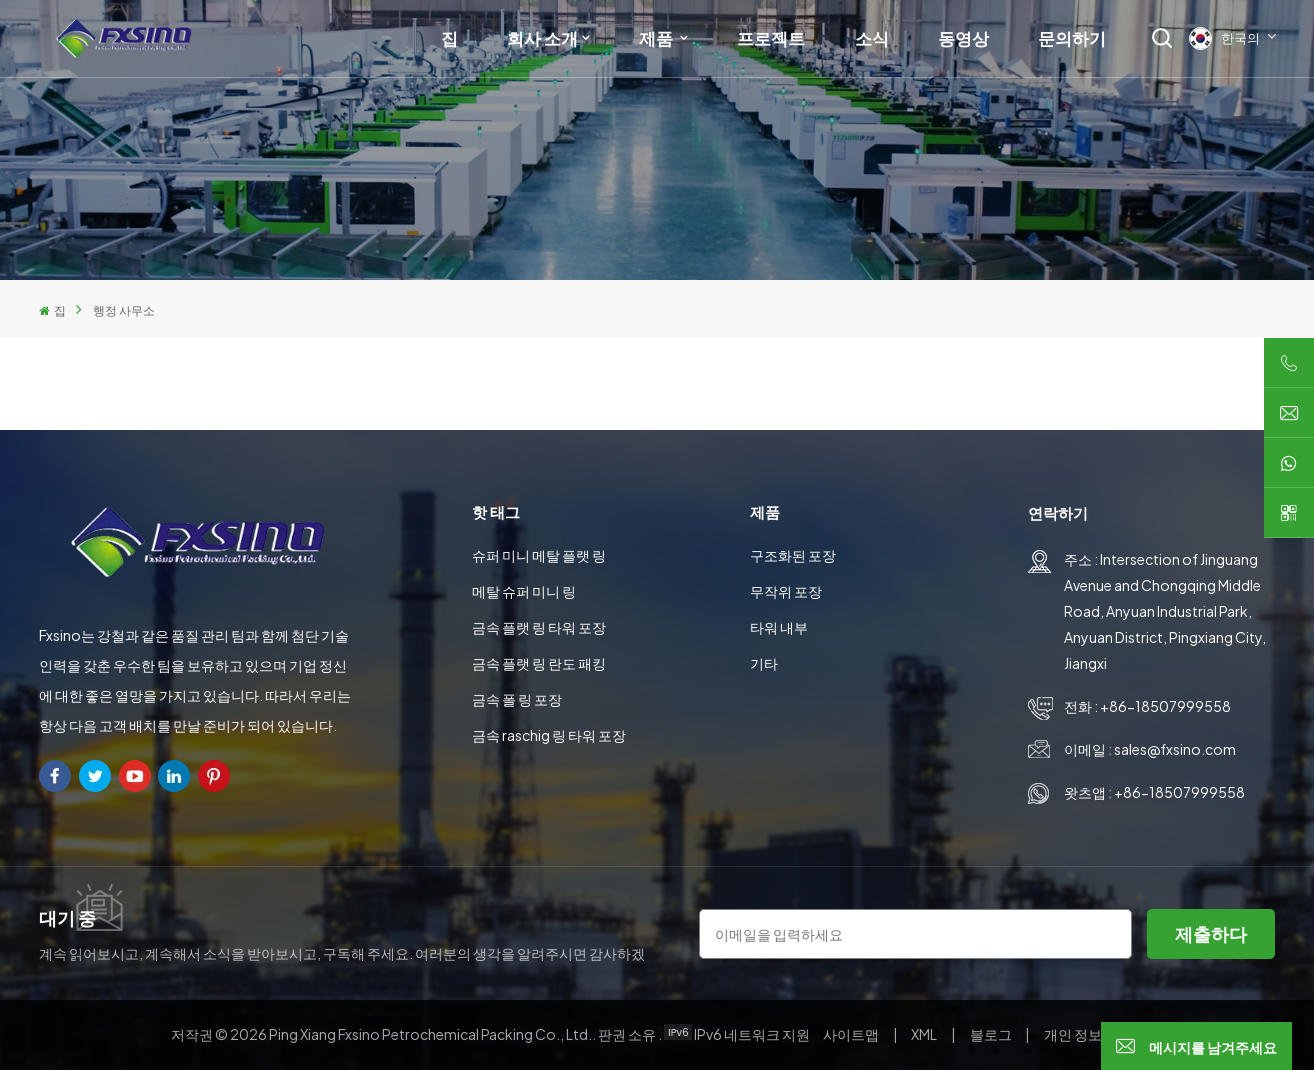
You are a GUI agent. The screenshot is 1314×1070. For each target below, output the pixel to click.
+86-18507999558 (1165, 706)
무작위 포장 (786, 591)
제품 (657, 38)
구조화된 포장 (793, 555)
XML (924, 1034)
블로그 (992, 1034)
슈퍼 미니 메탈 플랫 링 (539, 555)
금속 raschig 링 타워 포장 (549, 735)
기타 (764, 663)
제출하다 (1211, 933)
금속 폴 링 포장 (517, 699)
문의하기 (1072, 38)
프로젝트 (771, 38)
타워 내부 (779, 627)
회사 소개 (542, 38)
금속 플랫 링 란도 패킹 (539, 663)
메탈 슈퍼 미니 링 (524, 591)
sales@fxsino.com (1175, 749)
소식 (872, 38)
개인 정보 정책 (1088, 1034)
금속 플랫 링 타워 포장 (539, 627)
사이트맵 (852, 1034)
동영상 (963, 38)
